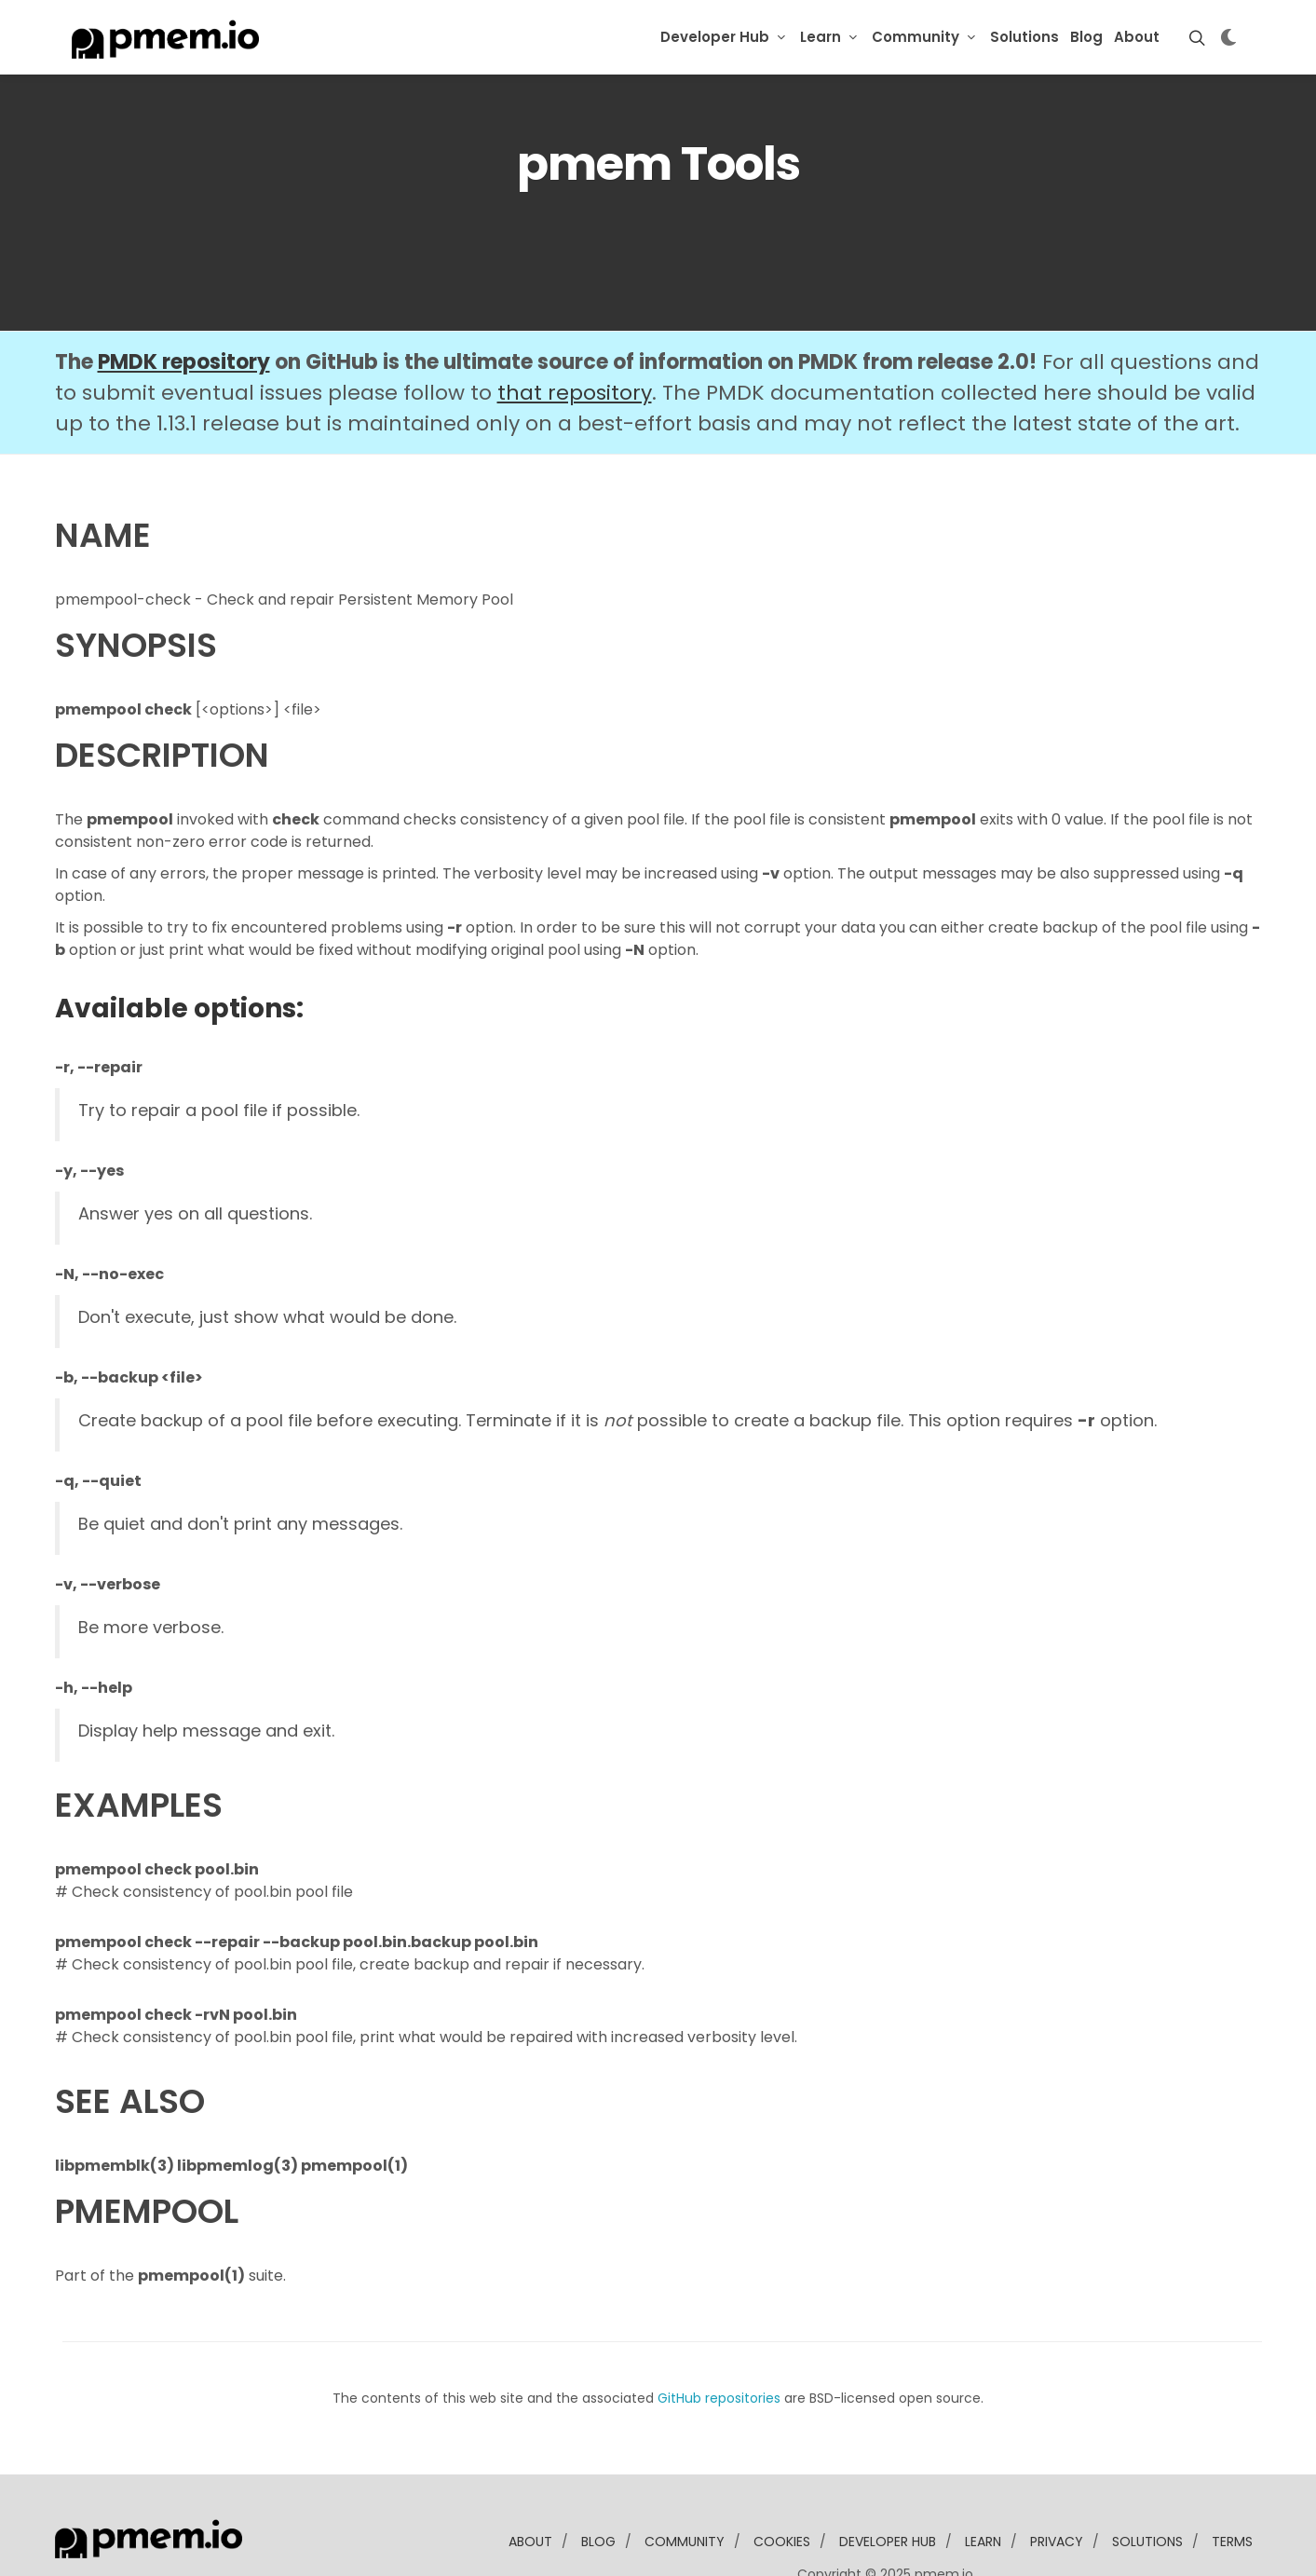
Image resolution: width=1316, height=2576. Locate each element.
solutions (1147, 2484)
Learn (820, 37)
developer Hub (887, 2484)
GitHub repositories (719, 2341)
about (530, 2484)
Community (915, 37)
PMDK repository (184, 305)
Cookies (781, 2484)
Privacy (1056, 2484)
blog (598, 2484)
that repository (574, 335)
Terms (1232, 2484)
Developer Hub (714, 37)
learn (983, 2484)
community (684, 2484)
